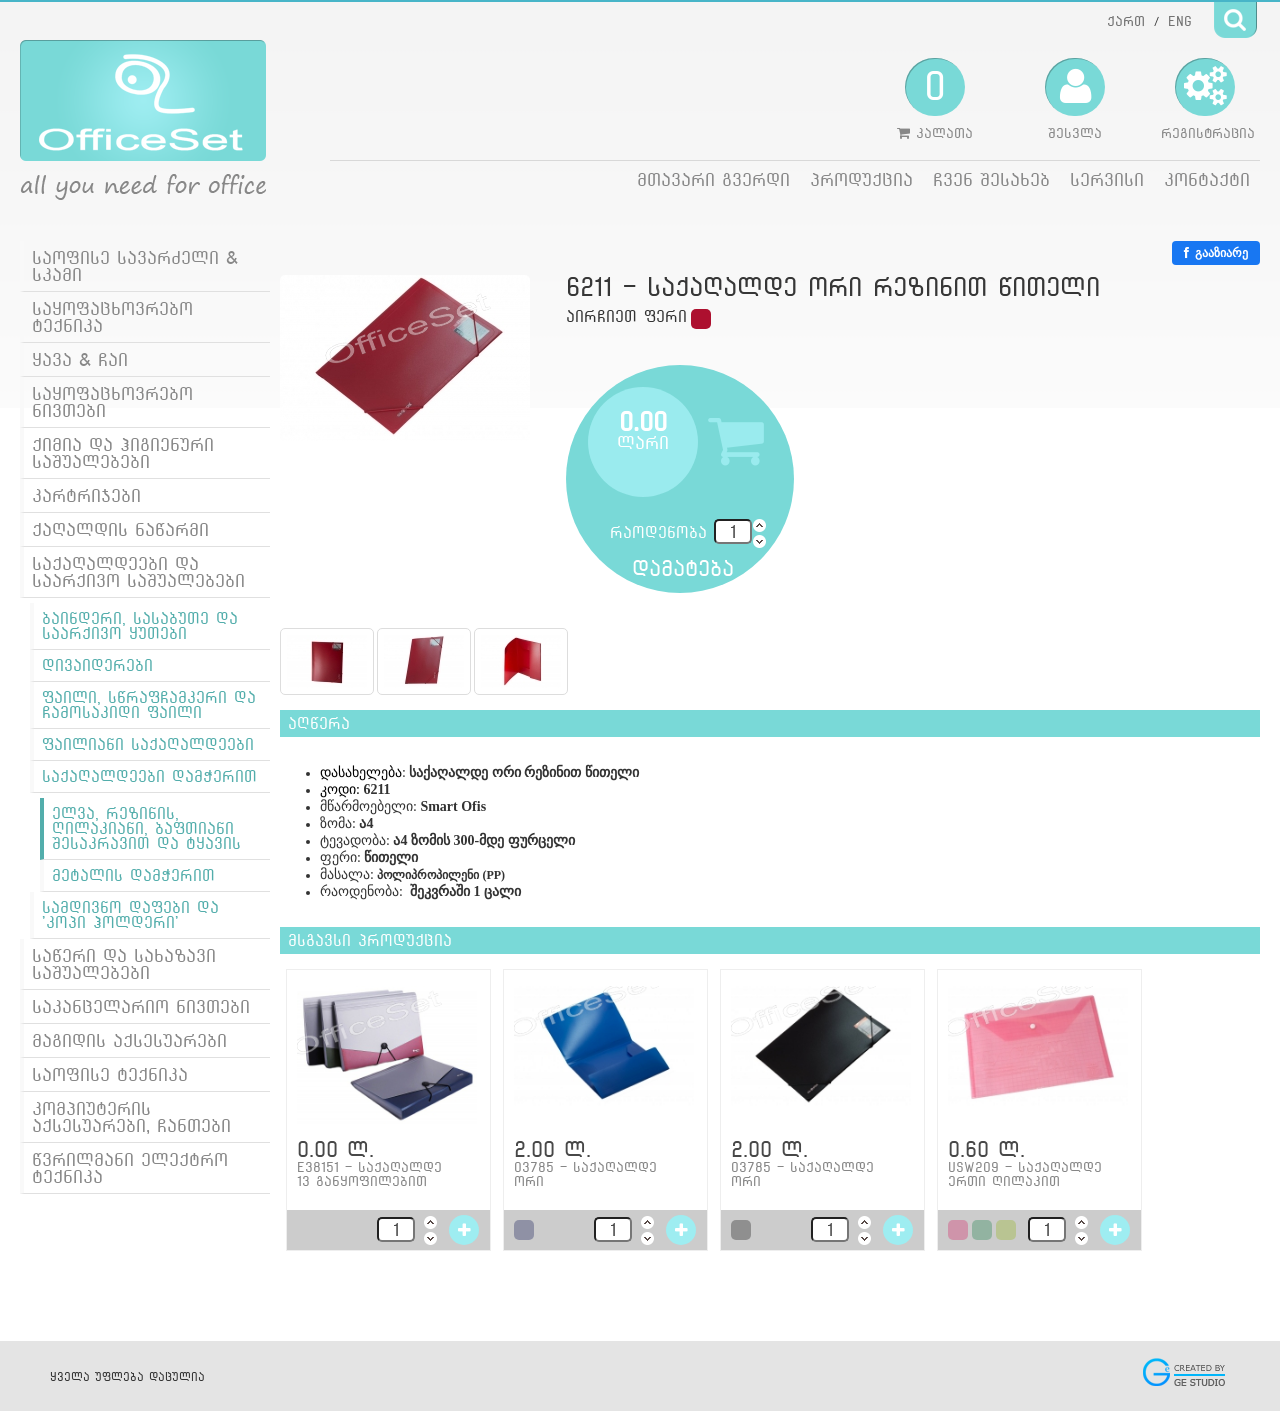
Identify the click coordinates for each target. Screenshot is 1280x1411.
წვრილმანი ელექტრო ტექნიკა (130, 1168)
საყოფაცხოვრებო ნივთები (112, 402)
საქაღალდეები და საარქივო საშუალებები (138, 572)
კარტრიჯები (86, 495)
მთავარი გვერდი (713, 179)
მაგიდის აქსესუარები (129, 1040)
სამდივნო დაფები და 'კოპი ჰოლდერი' (130, 915)
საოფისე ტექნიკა (110, 1074)
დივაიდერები (97, 665)
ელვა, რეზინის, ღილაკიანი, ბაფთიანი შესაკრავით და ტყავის (146, 828)
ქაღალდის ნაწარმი (120, 529)
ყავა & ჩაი (80, 359)
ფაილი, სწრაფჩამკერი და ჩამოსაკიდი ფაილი (149, 705)
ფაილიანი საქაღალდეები (148, 744)
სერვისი (1107, 179)
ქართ (1126, 21)
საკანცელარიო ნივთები (141, 1006)
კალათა (935, 99)
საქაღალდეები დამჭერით (149, 776)
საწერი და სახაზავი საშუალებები (124, 964)
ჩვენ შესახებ (991, 179)
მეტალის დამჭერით (133, 875)
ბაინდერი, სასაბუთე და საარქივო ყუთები (140, 626)
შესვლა (1075, 99)
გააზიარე (1216, 253)
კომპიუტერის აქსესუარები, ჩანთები (131, 1117)
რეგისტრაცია (1208, 99)
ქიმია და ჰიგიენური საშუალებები (123, 453)
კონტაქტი (1207, 179)
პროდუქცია (861, 179)
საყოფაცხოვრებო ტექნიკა (112, 317)
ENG (1180, 21)
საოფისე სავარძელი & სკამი (135, 266)
